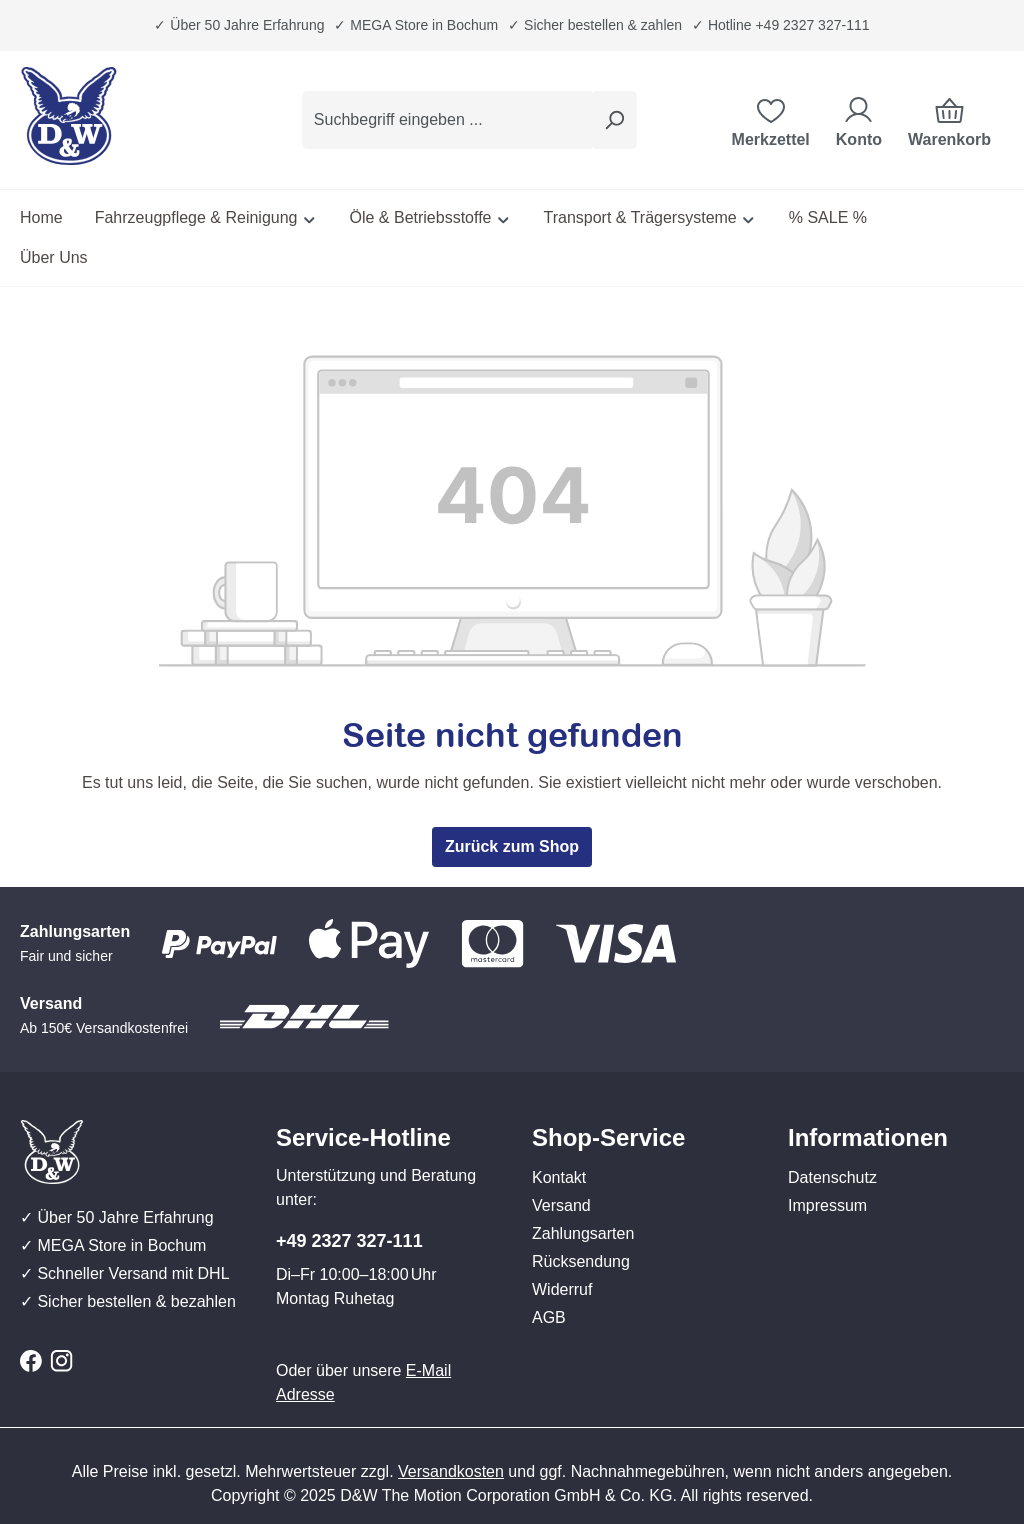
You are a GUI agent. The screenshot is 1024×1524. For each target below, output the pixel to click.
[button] (640, 1118)
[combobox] (447, 120)
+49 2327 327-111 (349, 1241)
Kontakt (559, 1177)
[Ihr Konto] (859, 120)
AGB (549, 1317)
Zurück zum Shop (512, 846)
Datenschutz (832, 1177)
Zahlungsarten (583, 1233)
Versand (561, 1205)
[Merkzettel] (771, 120)
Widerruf (562, 1289)
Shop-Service (608, 1137)
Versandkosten (451, 1471)
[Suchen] (614, 120)
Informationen (868, 1137)
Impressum (827, 1205)
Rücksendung (581, 1261)
